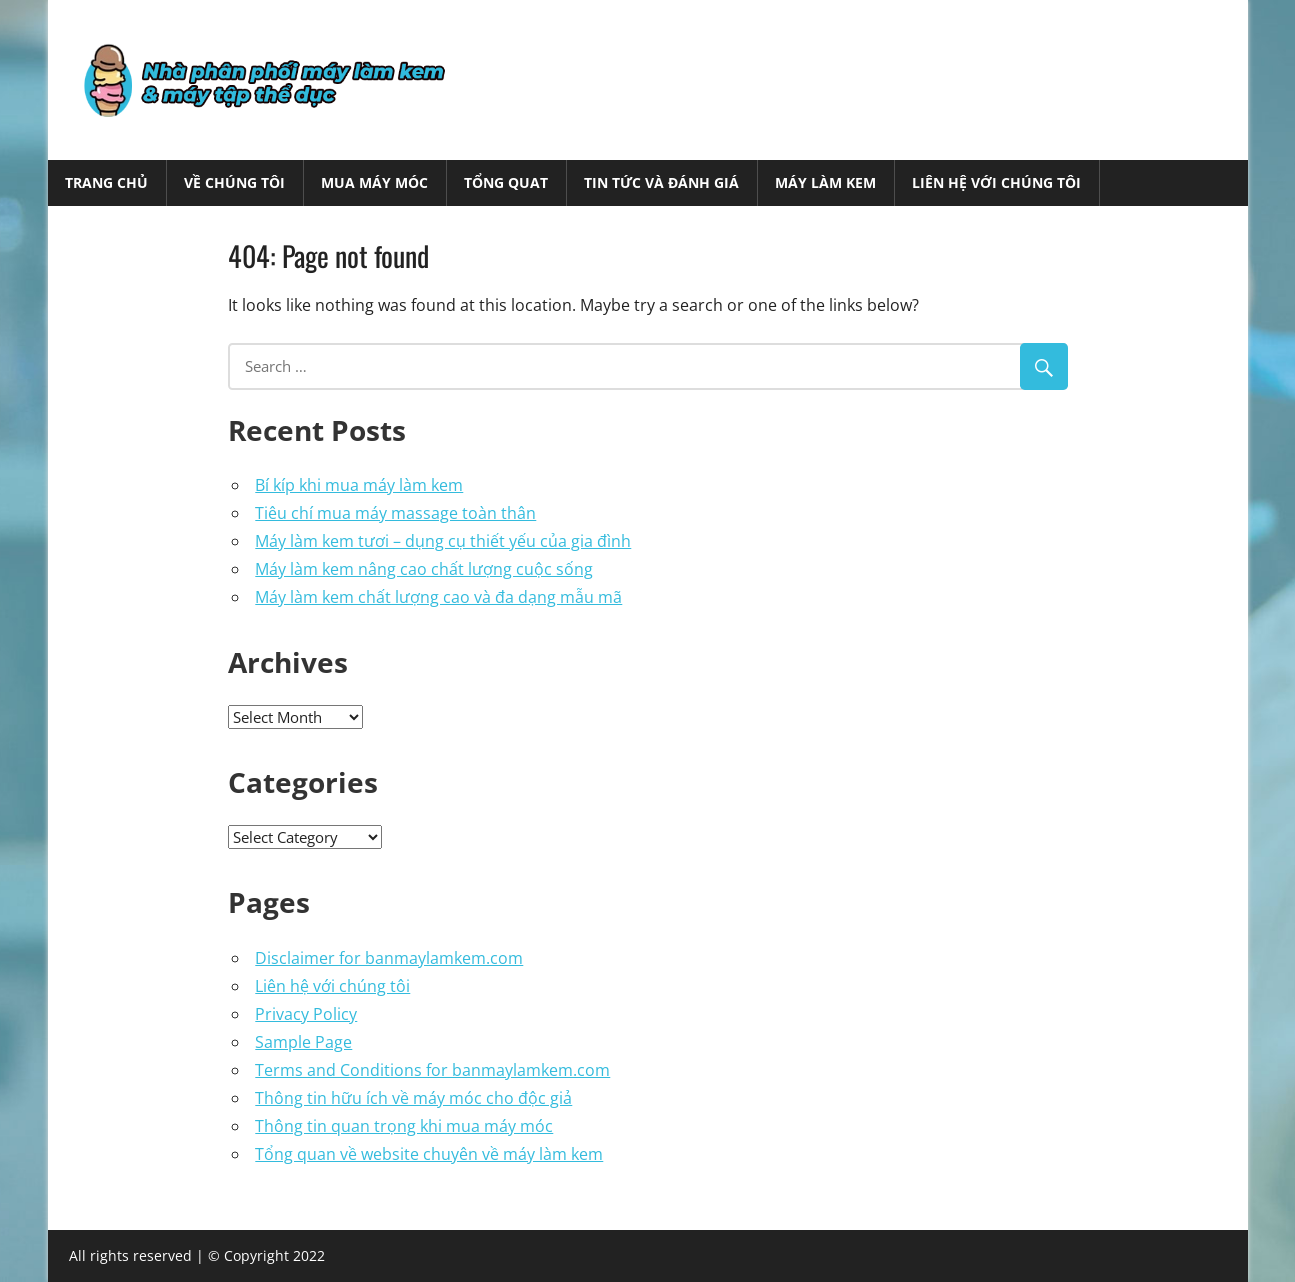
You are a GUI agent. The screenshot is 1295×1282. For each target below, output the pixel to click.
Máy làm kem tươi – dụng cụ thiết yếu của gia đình (443, 541)
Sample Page (303, 1042)
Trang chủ (106, 182)
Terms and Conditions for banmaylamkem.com (432, 1070)
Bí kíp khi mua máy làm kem (359, 485)
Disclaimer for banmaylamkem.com (389, 958)
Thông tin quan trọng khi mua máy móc (404, 1126)
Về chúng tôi (234, 182)
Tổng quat (506, 182)
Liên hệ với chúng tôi (996, 182)
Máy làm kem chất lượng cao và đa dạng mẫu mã (438, 597)
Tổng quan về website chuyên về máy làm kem (429, 1154)
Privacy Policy (306, 1014)
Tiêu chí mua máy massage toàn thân (395, 513)
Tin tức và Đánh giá (661, 182)
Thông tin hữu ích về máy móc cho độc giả (413, 1098)
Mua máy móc (374, 182)
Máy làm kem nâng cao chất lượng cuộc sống (424, 569)
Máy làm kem (825, 182)
